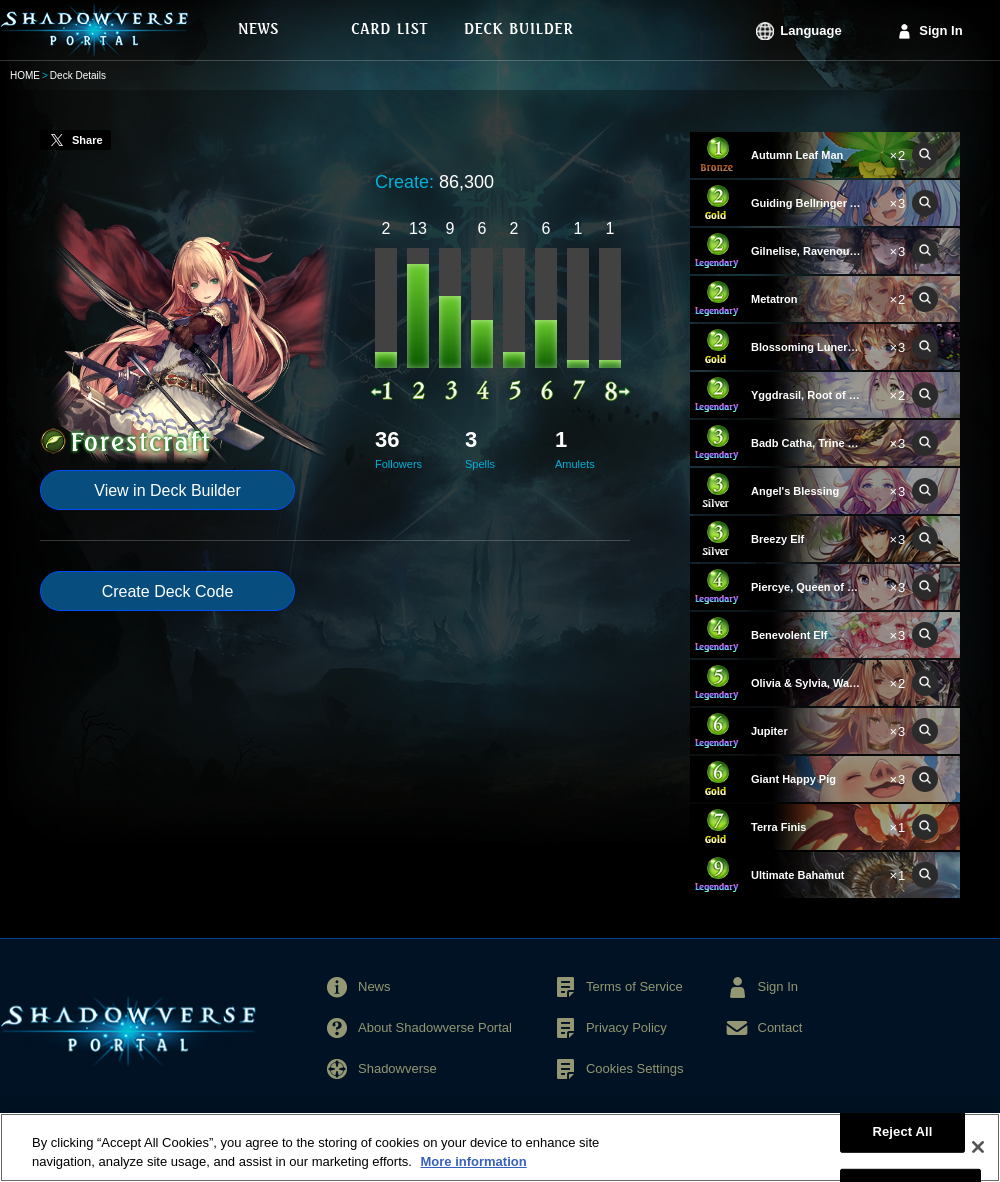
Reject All (902, 1141)
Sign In (940, 30)
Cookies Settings (635, 1068)
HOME (25, 75)
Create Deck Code (168, 591)
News (374, 986)
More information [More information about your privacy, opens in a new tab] (473, 1172)
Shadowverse (397, 1068)
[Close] (978, 1158)
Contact (780, 1027)
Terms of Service (634, 986)
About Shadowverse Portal (435, 1027)
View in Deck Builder (167, 490)
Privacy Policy (626, 1027)
